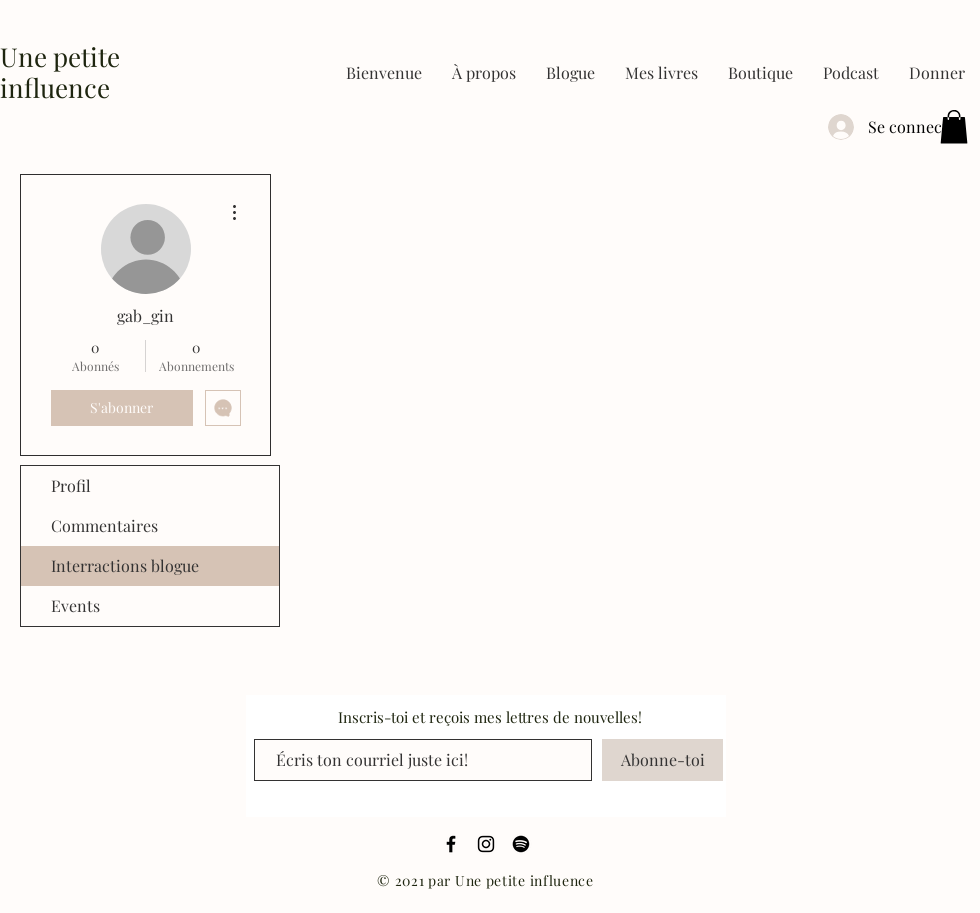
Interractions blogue (125, 565)
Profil (71, 485)
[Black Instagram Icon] (486, 844)
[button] (661, 73)
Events (75, 605)
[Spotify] (521, 844)
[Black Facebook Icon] (451, 844)
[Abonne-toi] (662, 760)
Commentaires (104, 525)
